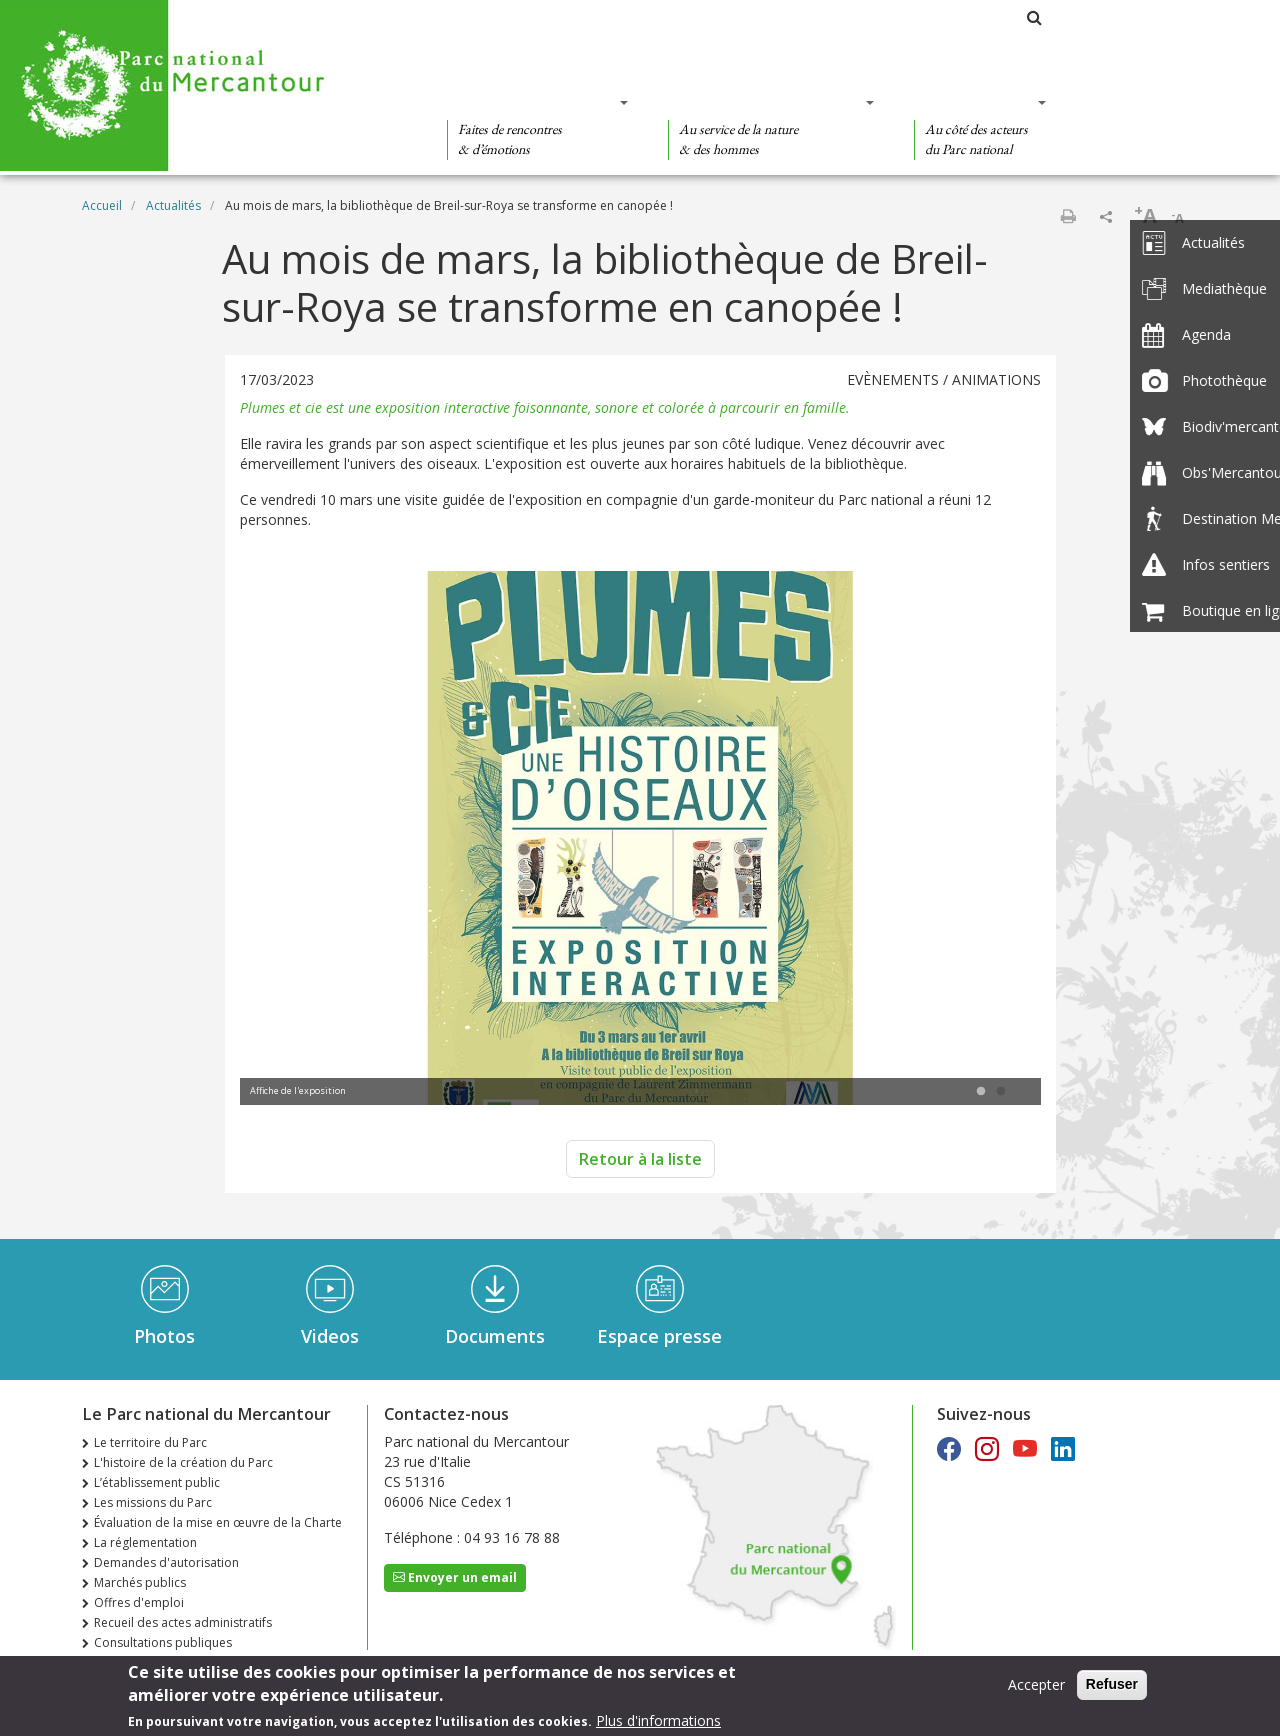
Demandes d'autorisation (166, 1562)
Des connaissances (764, 102)
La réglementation (145, 1542)
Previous (285, 840)
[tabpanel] (640, 840)
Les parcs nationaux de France (916, 17)
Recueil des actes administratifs (183, 1622)
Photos (164, 1336)
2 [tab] (1001, 1092)
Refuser (1112, 1685)
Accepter (1036, 1685)
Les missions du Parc (153, 1502)
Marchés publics (140, 1582)
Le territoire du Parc (150, 1442)
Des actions (974, 102)
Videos (330, 1336)
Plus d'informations (658, 1720)
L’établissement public (157, 1482)
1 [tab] (981, 1092)
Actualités (173, 205)
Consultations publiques (163, 1642)
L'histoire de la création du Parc (183, 1462)
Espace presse (659, 1336)
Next (996, 840)
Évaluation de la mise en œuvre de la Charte (218, 1522)
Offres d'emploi (139, 1602)
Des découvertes (531, 102)
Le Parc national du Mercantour (687, 17)
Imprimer (1068, 216)
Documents (495, 1336)
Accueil (102, 205)
